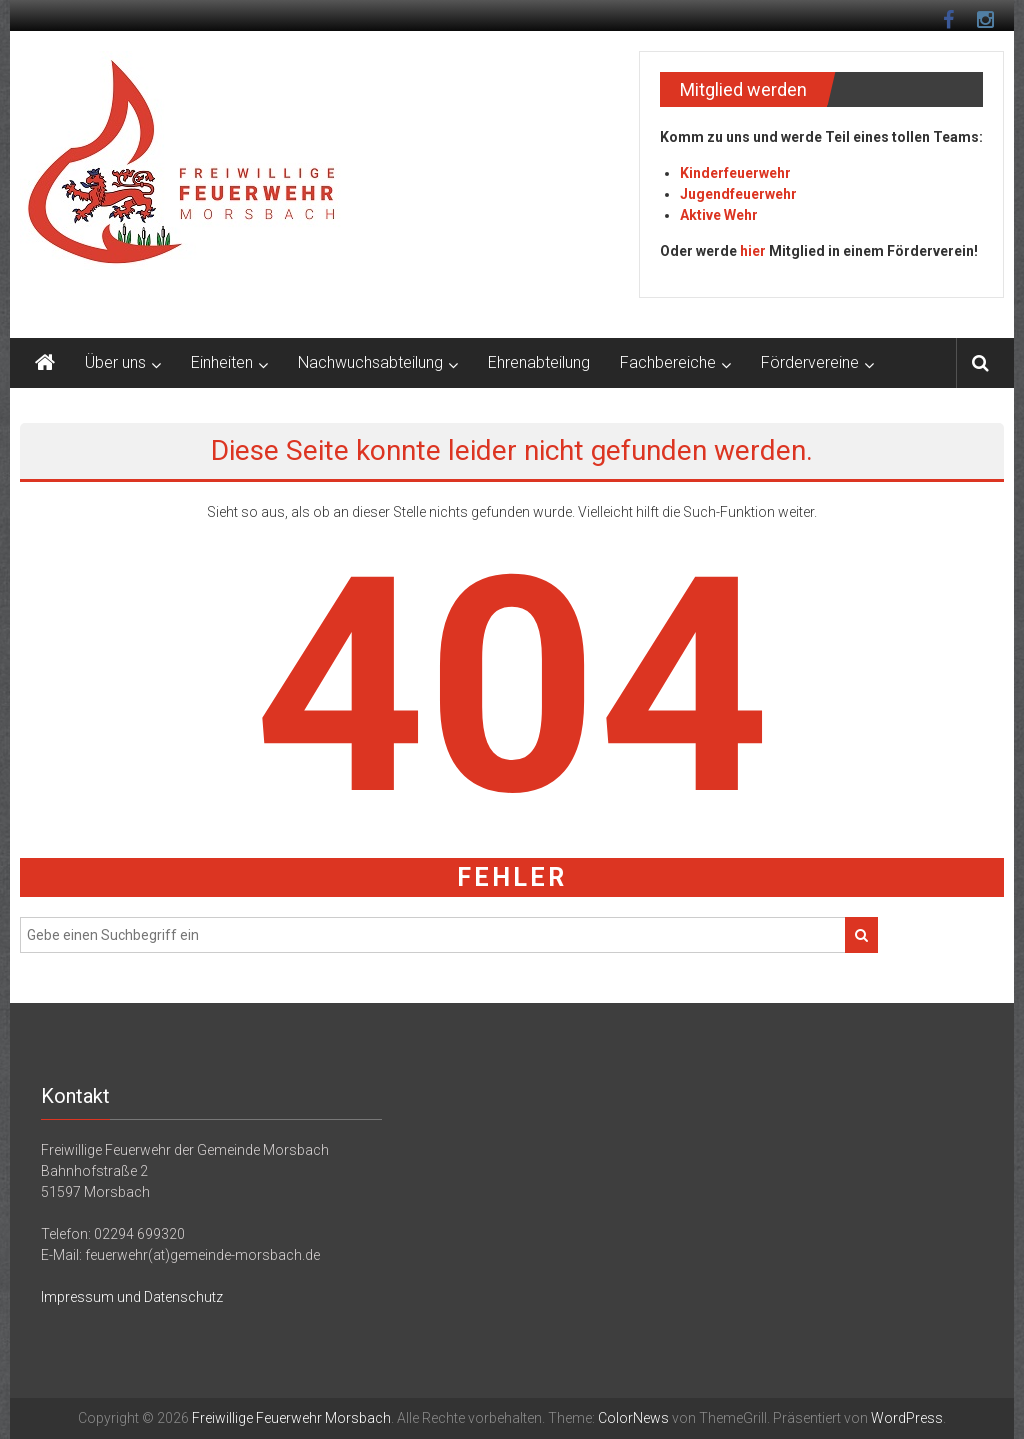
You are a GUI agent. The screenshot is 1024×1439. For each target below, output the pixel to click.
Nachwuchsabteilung (370, 362)
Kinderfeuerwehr (735, 173)
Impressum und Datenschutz (132, 1297)
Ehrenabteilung (539, 362)
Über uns (115, 362)
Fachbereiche (668, 362)
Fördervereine (810, 362)
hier (753, 251)
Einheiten (222, 362)
